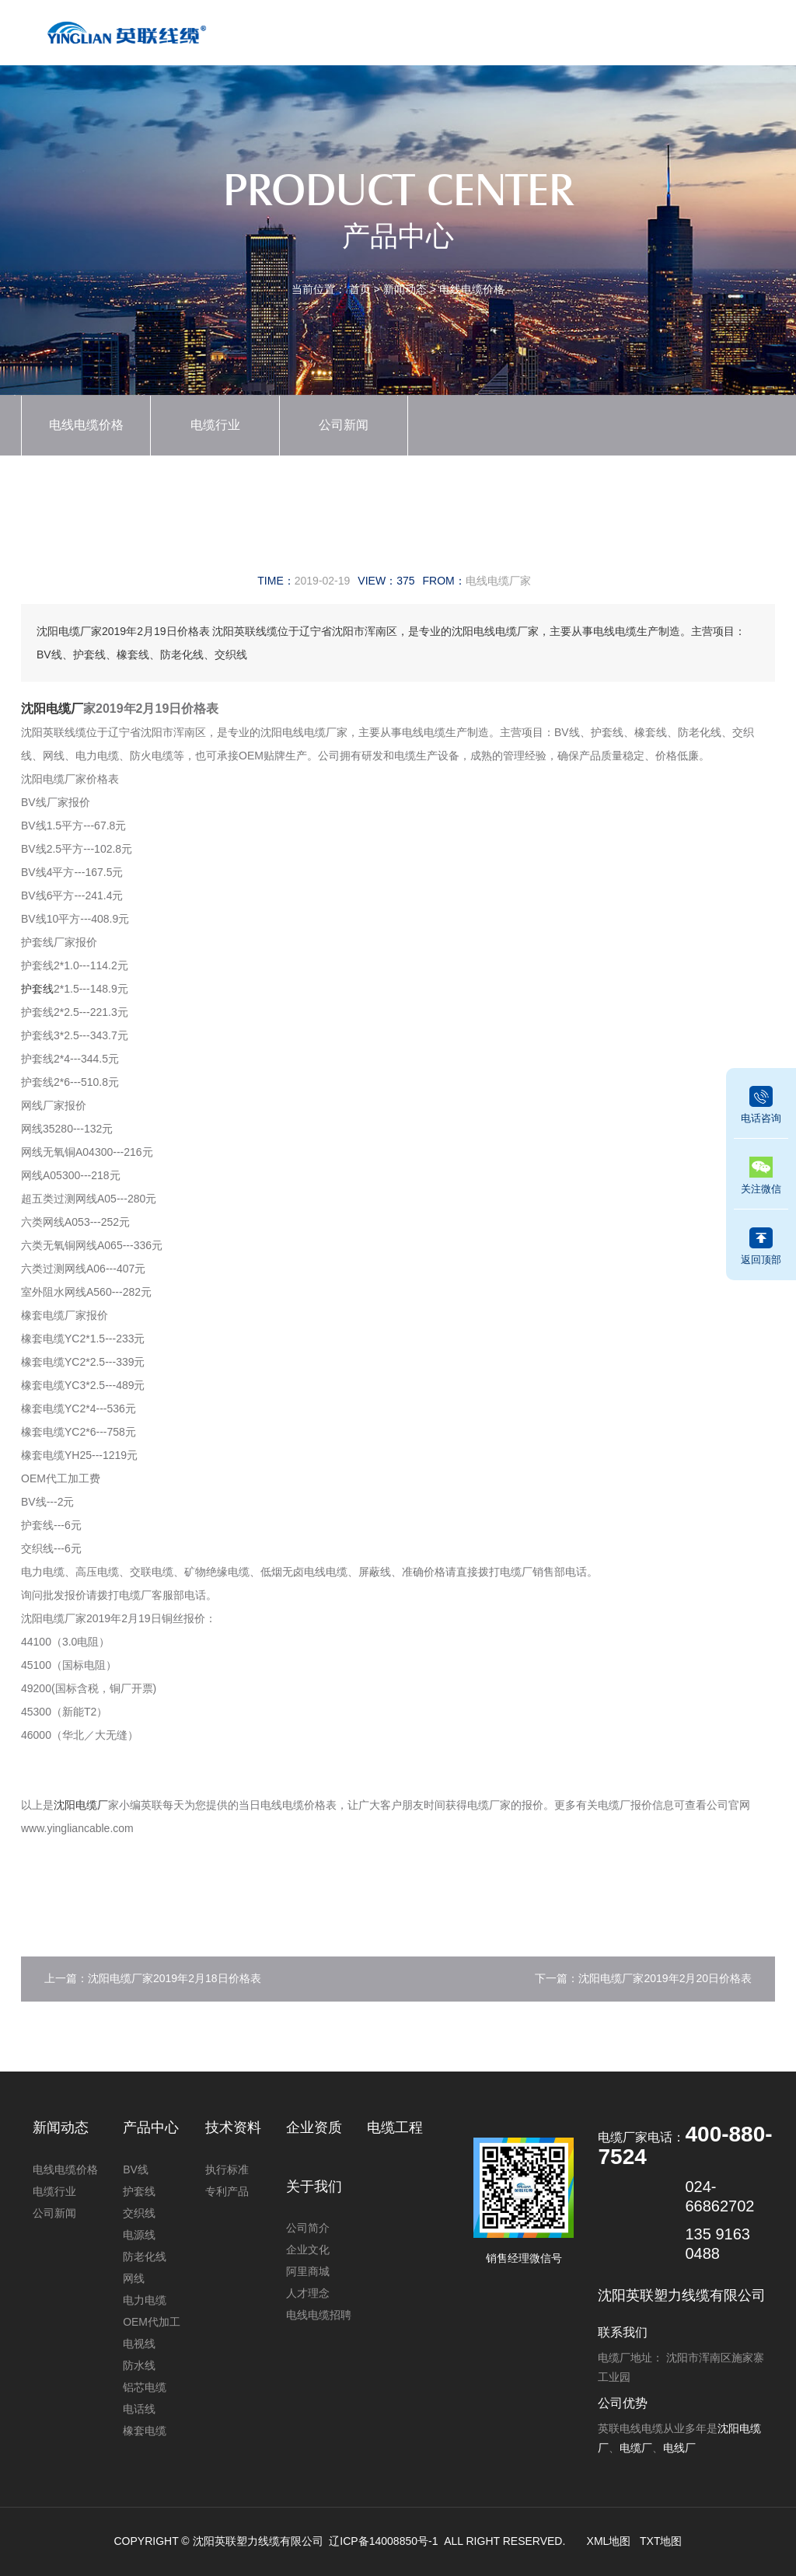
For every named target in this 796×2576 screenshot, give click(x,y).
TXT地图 (661, 2541)
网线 (134, 2278)
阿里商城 (308, 2271)
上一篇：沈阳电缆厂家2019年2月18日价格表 (152, 1978)
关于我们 (660, 36)
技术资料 (542, 36)
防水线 (139, 2365)
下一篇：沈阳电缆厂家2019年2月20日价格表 (643, 1978)
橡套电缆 (144, 2430)
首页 (308, 36)
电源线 (139, 2235)
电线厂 (679, 2448)
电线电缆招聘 (318, 2315)
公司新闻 (343, 424)
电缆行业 (215, 424)
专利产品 (227, 2191)
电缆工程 (601, 36)
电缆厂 (636, 2448)
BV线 (135, 2169)
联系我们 (719, 36)
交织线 (139, 2213)
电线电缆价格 (471, 289)
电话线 (139, 2409)
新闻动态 (425, 36)
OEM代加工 (151, 2322)
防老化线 (144, 2256)
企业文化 (308, 2249)
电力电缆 (144, 2300)
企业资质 (484, 36)
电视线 (139, 2343)
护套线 (37, 989)
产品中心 (367, 36)
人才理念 (308, 2293)
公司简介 (308, 2228)
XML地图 (609, 2541)
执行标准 (227, 2169)
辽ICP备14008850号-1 (383, 2541)
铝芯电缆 (144, 2387)
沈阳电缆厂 (52, 708)
